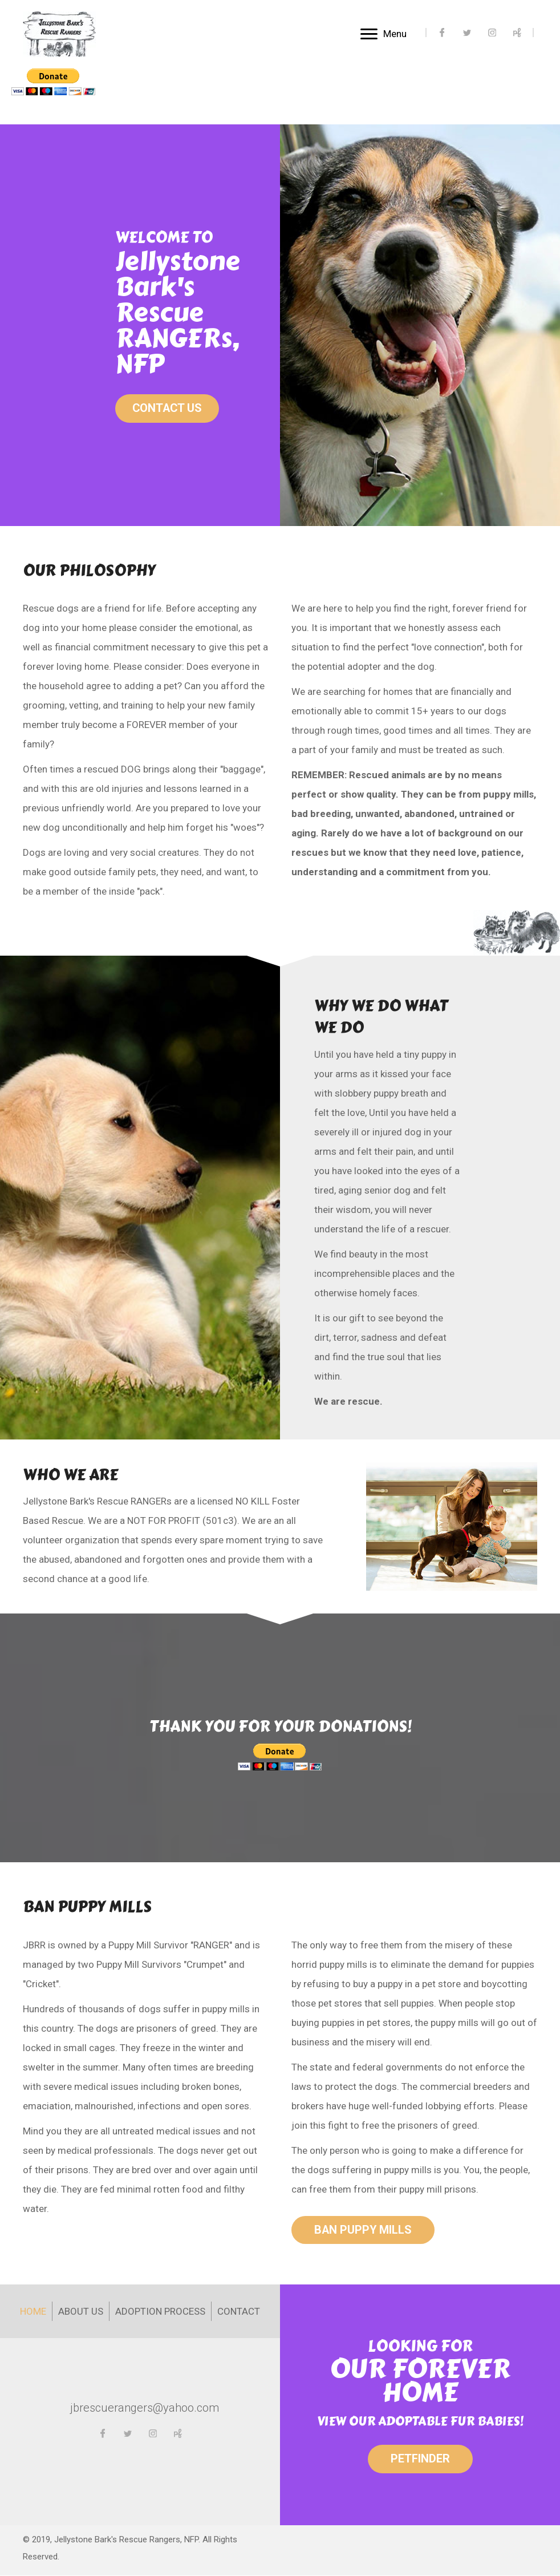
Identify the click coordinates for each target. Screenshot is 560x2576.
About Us (80, 2312)
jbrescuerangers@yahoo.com (144, 2408)
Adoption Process (160, 2312)
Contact (238, 2312)
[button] (168, 408)
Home (33, 2312)
